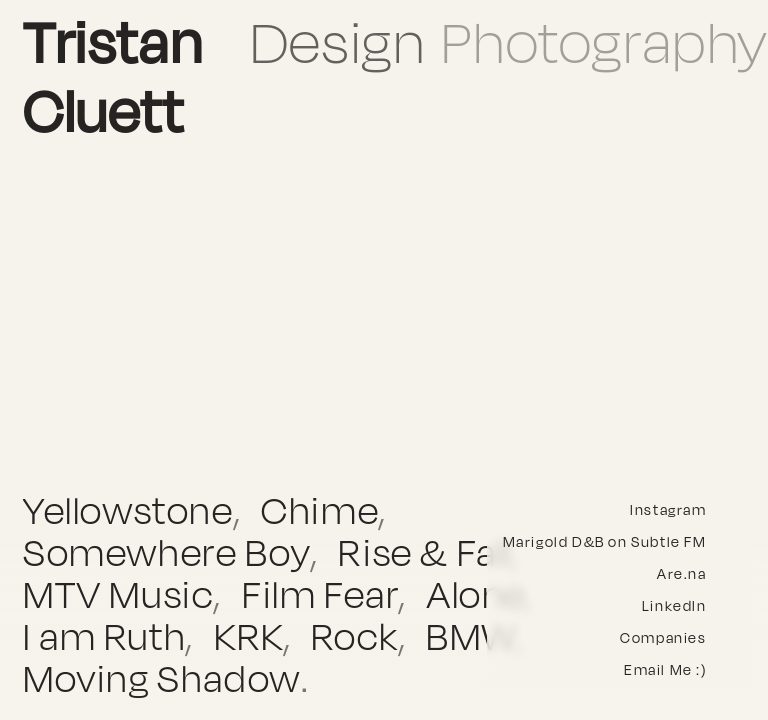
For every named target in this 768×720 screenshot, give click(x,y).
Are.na (682, 573)
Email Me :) (665, 669)
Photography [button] (604, 42)
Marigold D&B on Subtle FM (605, 541)
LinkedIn (674, 605)
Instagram (668, 509)
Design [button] (338, 42)
